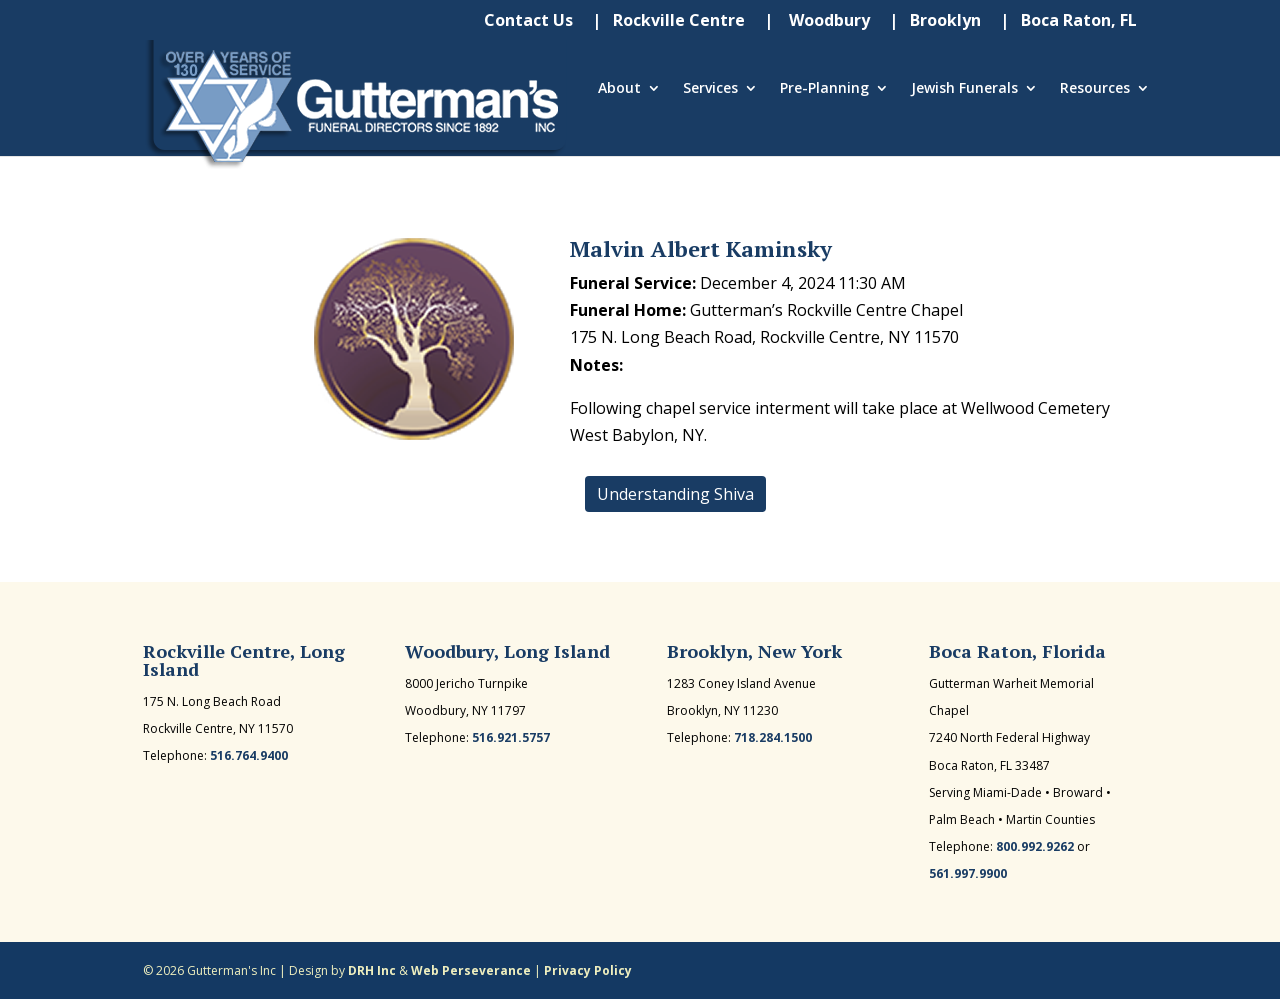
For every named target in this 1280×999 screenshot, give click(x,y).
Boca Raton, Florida (1017, 651)
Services (710, 89)
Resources (1095, 89)
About (619, 89)
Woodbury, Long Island (507, 651)
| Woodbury (817, 21)
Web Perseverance (471, 970)
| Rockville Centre (668, 21)
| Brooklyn (935, 21)
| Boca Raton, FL (1068, 21)
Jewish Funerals (964, 89)
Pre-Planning (824, 89)
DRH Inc (372, 970)
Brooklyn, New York (754, 651)
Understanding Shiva (675, 494)
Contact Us (528, 21)
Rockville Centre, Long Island (244, 660)
